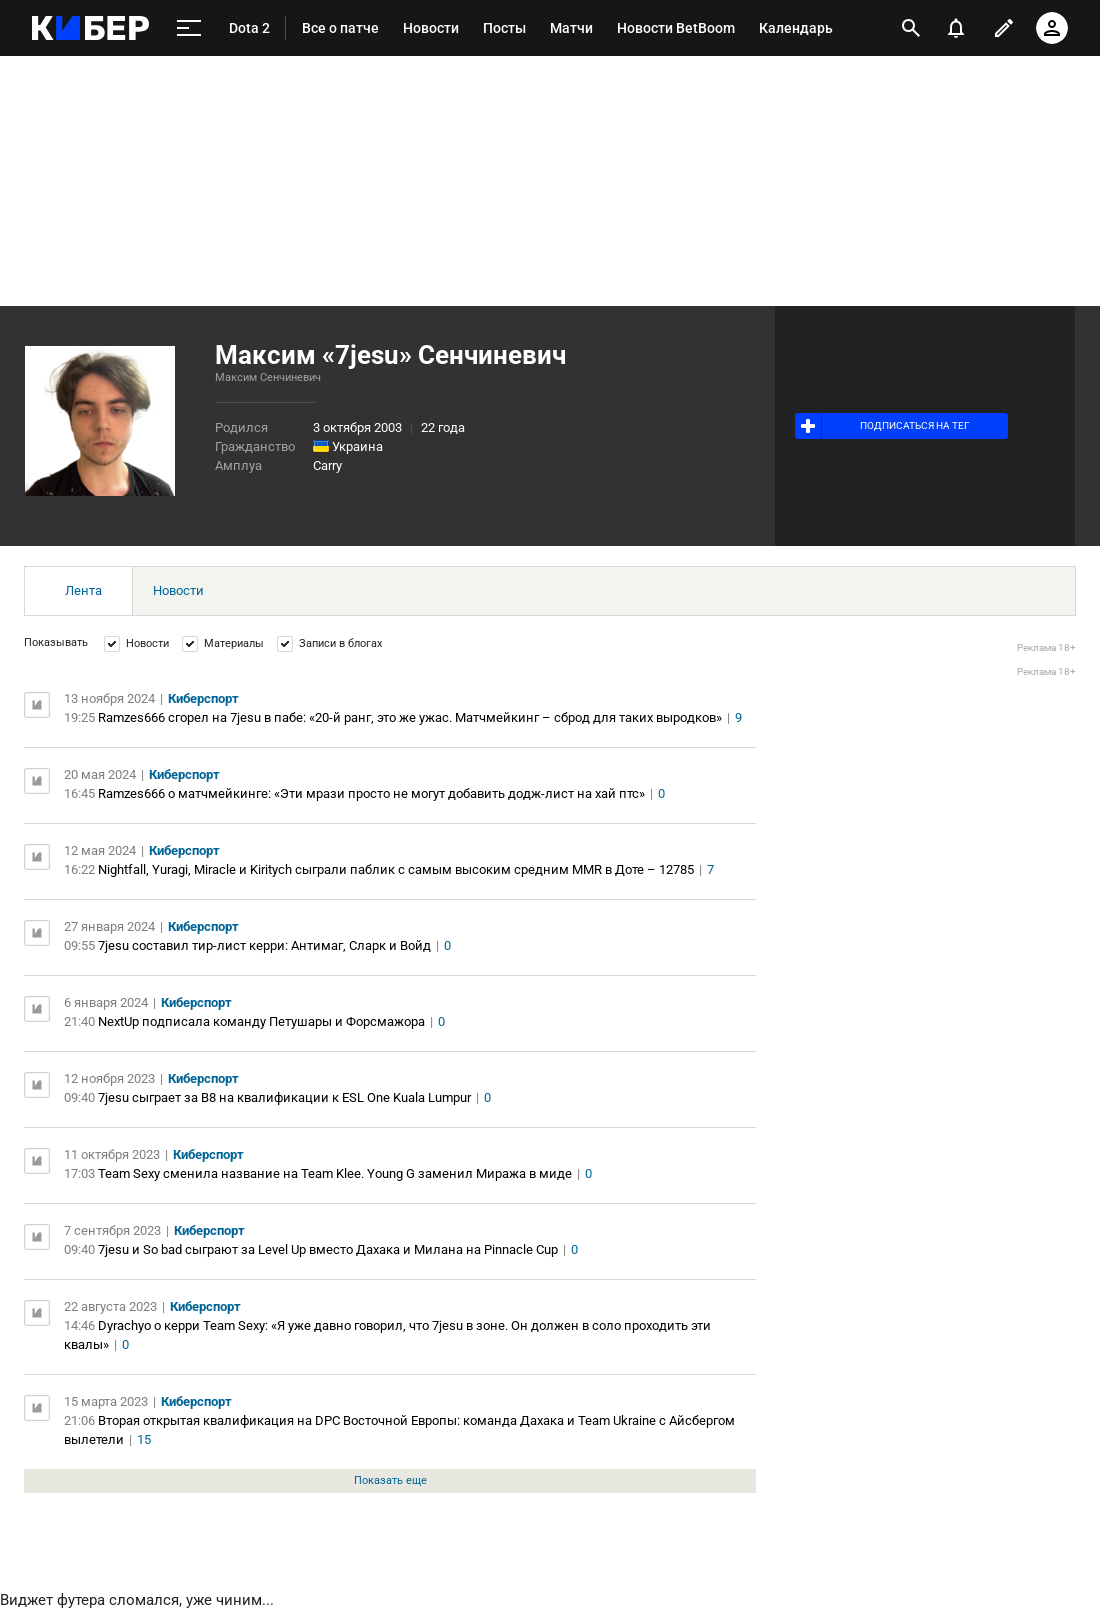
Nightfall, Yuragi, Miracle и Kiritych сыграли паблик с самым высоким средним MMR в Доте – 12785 (396, 869)
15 (144, 1439)
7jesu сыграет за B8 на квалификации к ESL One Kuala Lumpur (284, 1097)
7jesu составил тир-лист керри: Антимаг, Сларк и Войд (264, 945)
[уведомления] (956, 28)
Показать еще (390, 1480)
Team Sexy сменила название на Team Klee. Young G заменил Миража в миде (335, 1173)
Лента (83, 590)
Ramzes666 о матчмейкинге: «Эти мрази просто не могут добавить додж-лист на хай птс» (371, 793)
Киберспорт (203, 698)
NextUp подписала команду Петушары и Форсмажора (261, 1021)
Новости (178, 590)
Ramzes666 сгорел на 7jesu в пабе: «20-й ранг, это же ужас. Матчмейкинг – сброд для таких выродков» (410, 717)
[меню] (189, 28)
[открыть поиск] (911, 28)
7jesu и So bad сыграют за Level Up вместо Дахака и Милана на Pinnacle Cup (328, 1249)
